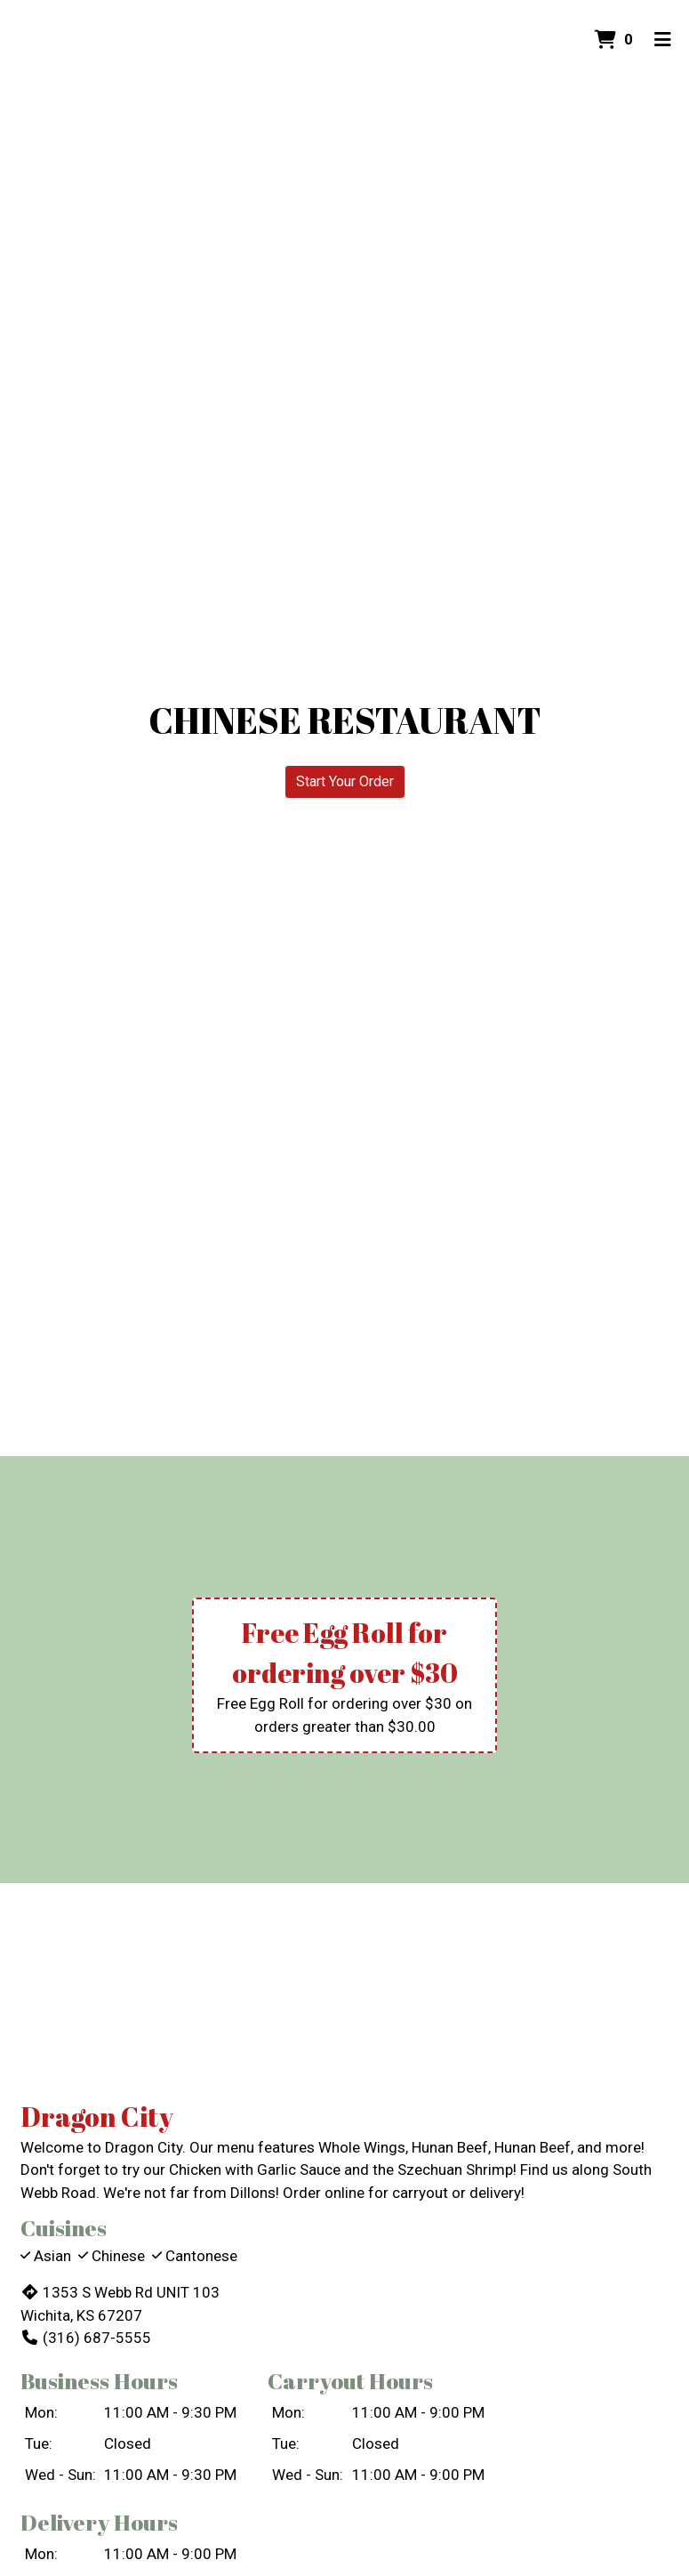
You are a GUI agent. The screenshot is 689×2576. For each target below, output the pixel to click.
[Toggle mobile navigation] (663, 40)
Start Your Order (345, 781)
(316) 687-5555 (85, 2338)
